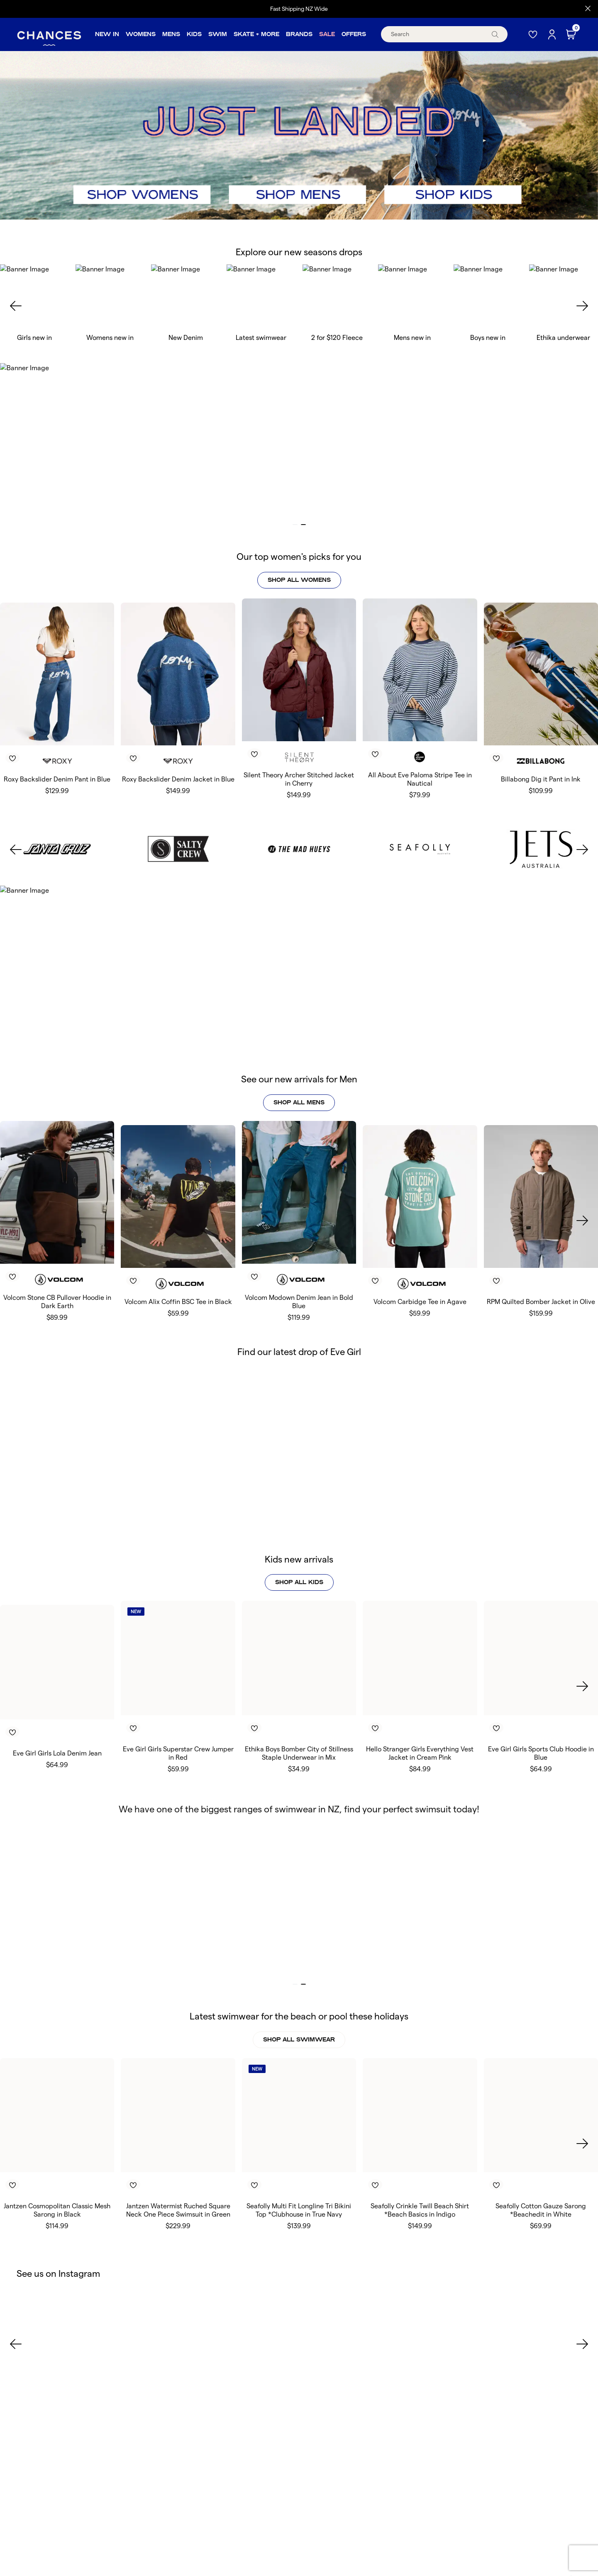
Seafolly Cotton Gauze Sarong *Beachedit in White (540, 2172)
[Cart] (571, 34)
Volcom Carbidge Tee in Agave (419, 1263)
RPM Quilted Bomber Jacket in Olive (541, 1263)
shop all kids (299, 1544)
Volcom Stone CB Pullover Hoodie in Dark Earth (57, 1263)
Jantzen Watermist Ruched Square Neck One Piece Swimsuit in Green (178, 2172)
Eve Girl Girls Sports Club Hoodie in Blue (541, 1715)
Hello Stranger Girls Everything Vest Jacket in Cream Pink (420, 1715)
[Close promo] (588, 9)
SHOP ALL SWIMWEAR (299, 2001)
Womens (141, 34)
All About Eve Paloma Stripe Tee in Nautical (420, 779)
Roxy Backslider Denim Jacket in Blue (178, 779)
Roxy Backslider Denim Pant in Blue (57, 779)
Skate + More (256, 34)
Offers (354, 34)
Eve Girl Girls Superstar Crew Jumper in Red (178, 1715)
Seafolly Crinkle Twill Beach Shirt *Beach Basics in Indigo (420, 2172)
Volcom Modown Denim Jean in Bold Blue (299, 1263)
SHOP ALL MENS (299, 1092)
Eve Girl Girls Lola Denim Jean (57, 1715)
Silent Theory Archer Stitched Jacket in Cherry (299, 779)
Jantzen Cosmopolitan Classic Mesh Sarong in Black (57, 2172)
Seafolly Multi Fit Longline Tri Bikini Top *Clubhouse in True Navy (299, 2172)
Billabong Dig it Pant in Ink (541, 779)
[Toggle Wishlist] (60, 746)
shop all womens (299, 580)
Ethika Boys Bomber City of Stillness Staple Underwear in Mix (299, 1715)
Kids (194, 34)
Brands (299, 34)
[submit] (495, 34)
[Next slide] (582, 306)
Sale (327, 34)
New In (107, 34)
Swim (217, 34)
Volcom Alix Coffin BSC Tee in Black (178, 1263)
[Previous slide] (15, 306)
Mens (171, 34)
